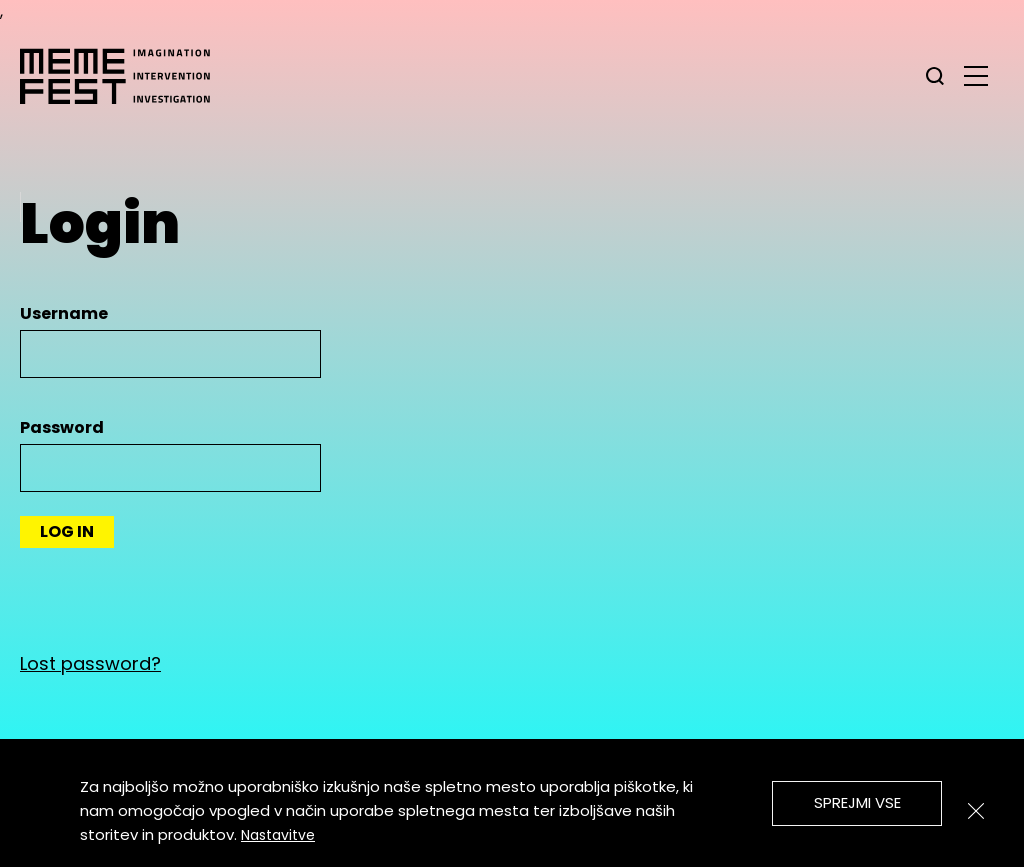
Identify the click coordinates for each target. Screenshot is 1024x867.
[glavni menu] (976, 75)
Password (62, 427)
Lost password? (90, 663)
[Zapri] (976, 811)
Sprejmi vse (857, 802)
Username (64, 313)
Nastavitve (278, 835)
